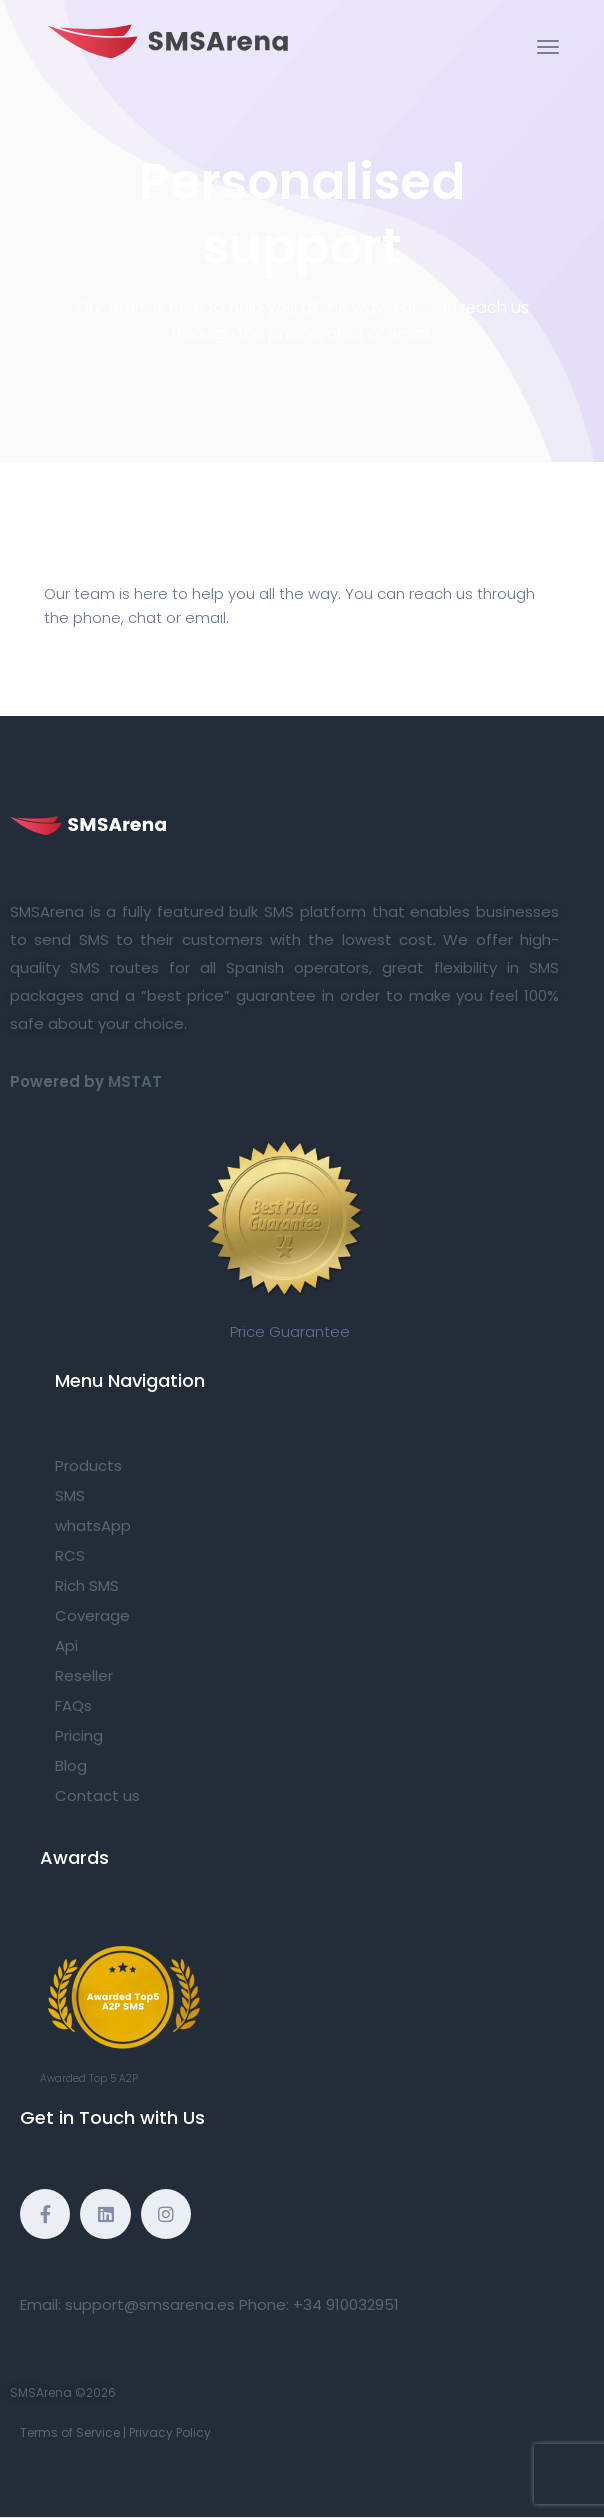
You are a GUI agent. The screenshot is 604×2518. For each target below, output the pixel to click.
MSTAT (135, 1081)
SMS (70, 1495)
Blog (71, 1765)
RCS (70, 1555)
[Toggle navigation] (548, 47)
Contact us (97, 1795)
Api (66, 1645)
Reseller (84, 1675)
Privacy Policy (170, 2432)
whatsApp (93, 1525)
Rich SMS (87, 1585)
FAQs (73, 1705)
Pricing (79, 1735)
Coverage (92, 1615)
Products (88, 1465)
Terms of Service (70, 2432)
